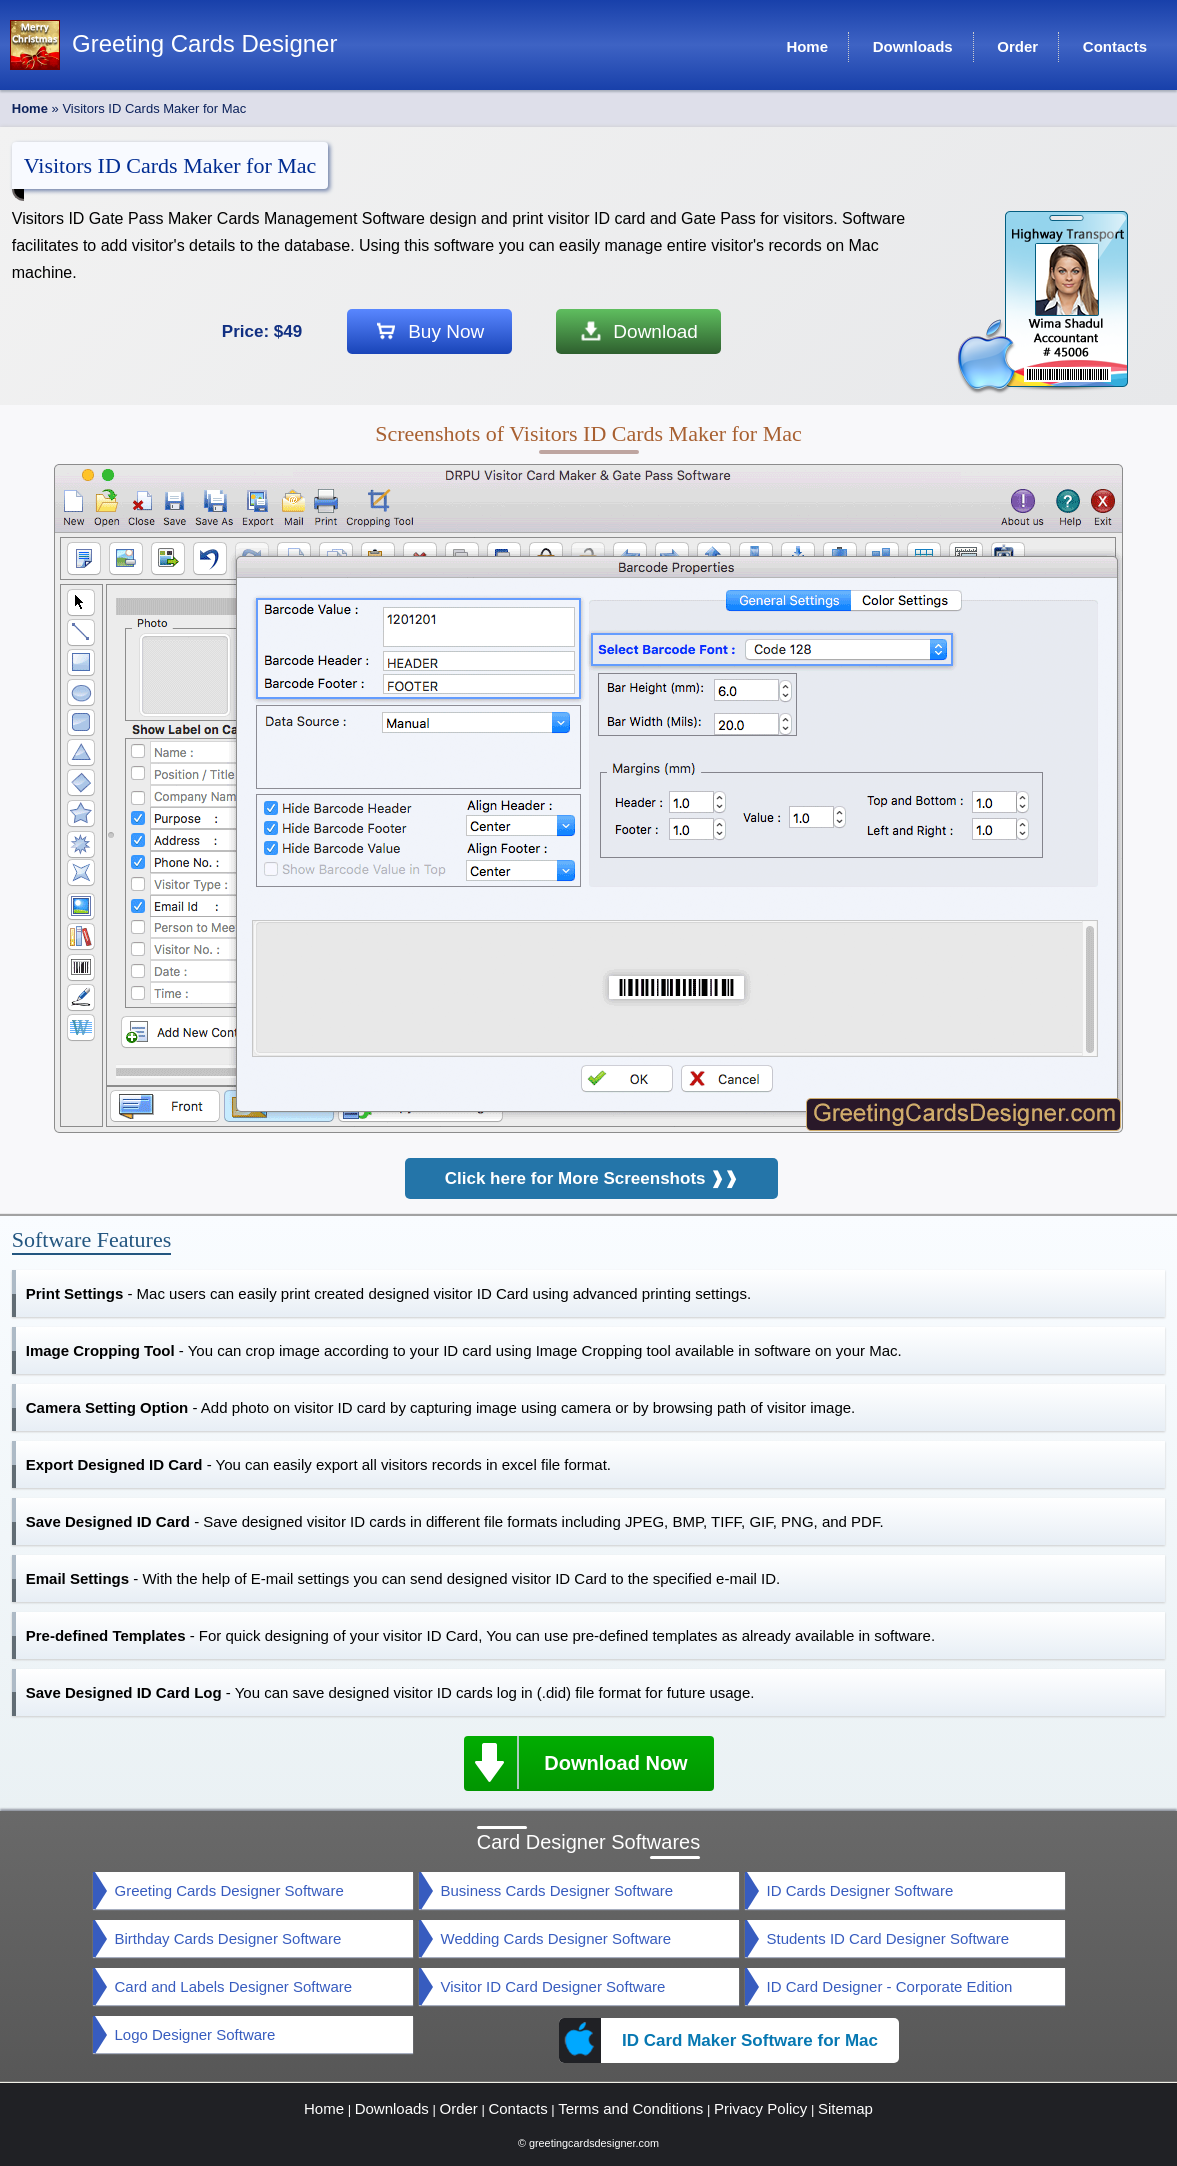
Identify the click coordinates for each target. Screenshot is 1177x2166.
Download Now (576, 1762)
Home (30, 108)
